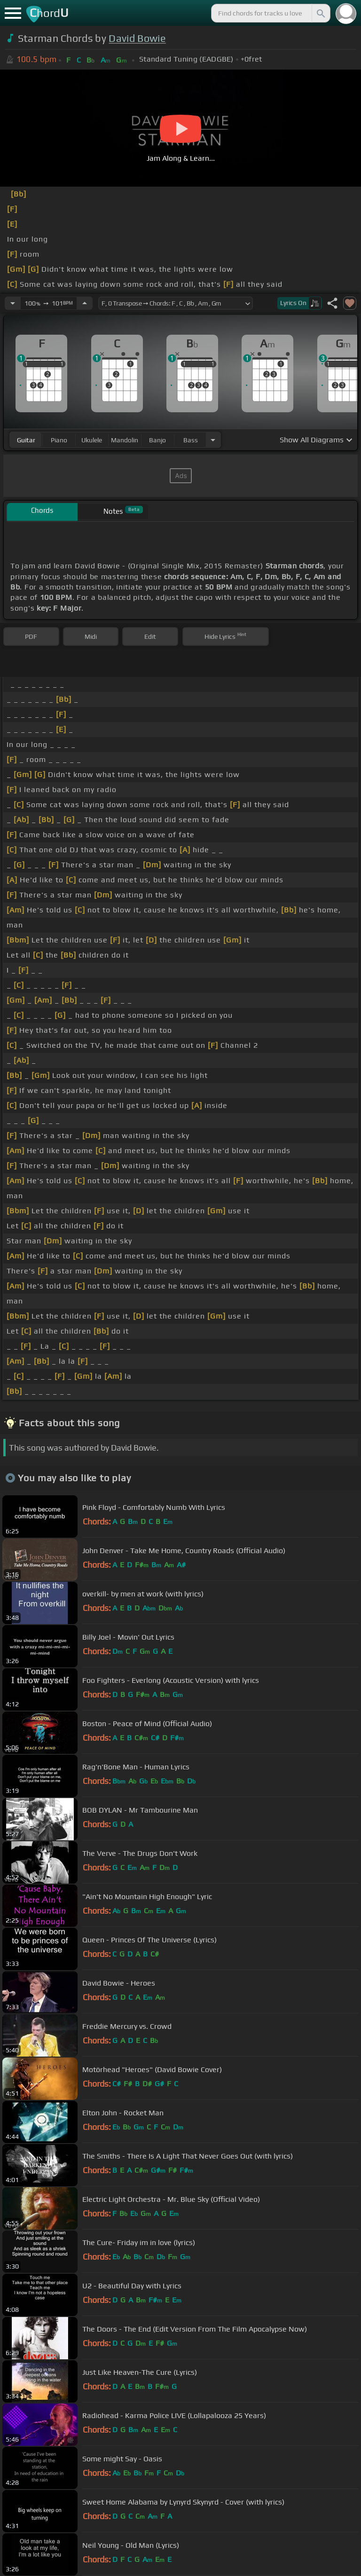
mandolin (124, 440)
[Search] (320, 13)
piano (59, 440)
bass (190, 440)
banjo (157, 440)
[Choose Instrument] (213, 439)
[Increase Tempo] (85, 303)
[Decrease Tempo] (13, 303)
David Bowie (137, 38)
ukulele (91, 440)
